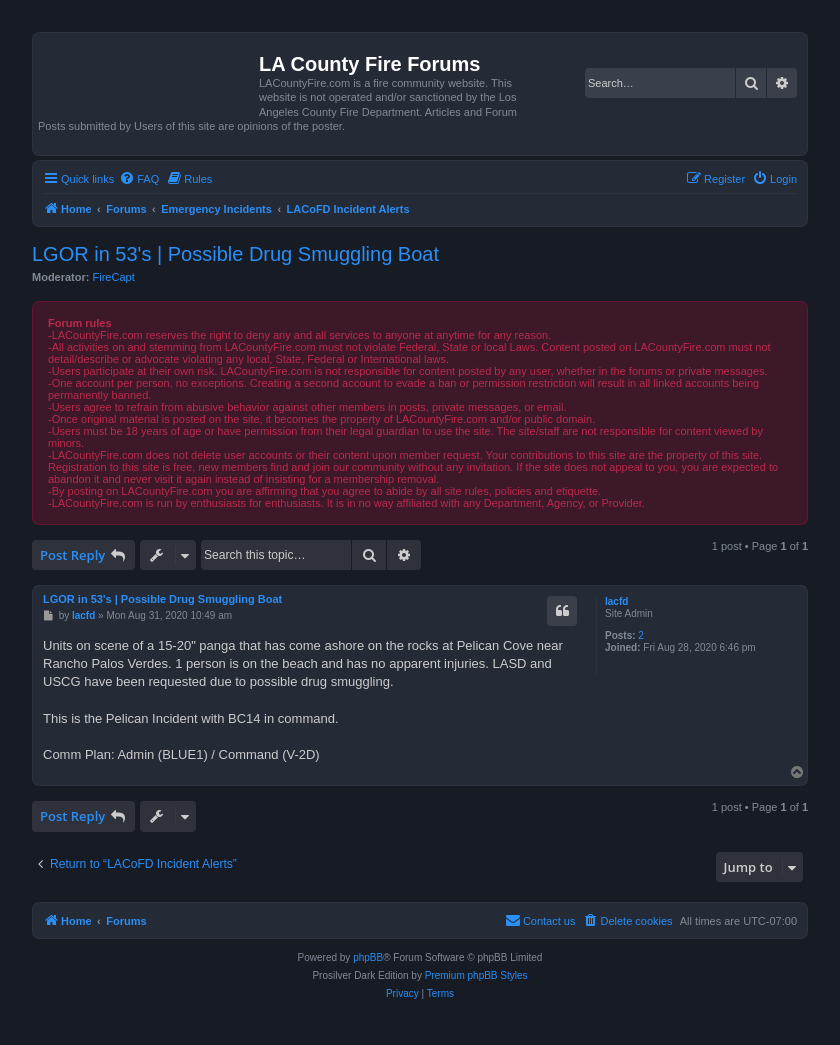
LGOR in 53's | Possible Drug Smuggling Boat (235, 254)
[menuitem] (139, 179)
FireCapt (114, 277)
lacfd (616, 601)
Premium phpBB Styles (476, 975)
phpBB (368, 957)
